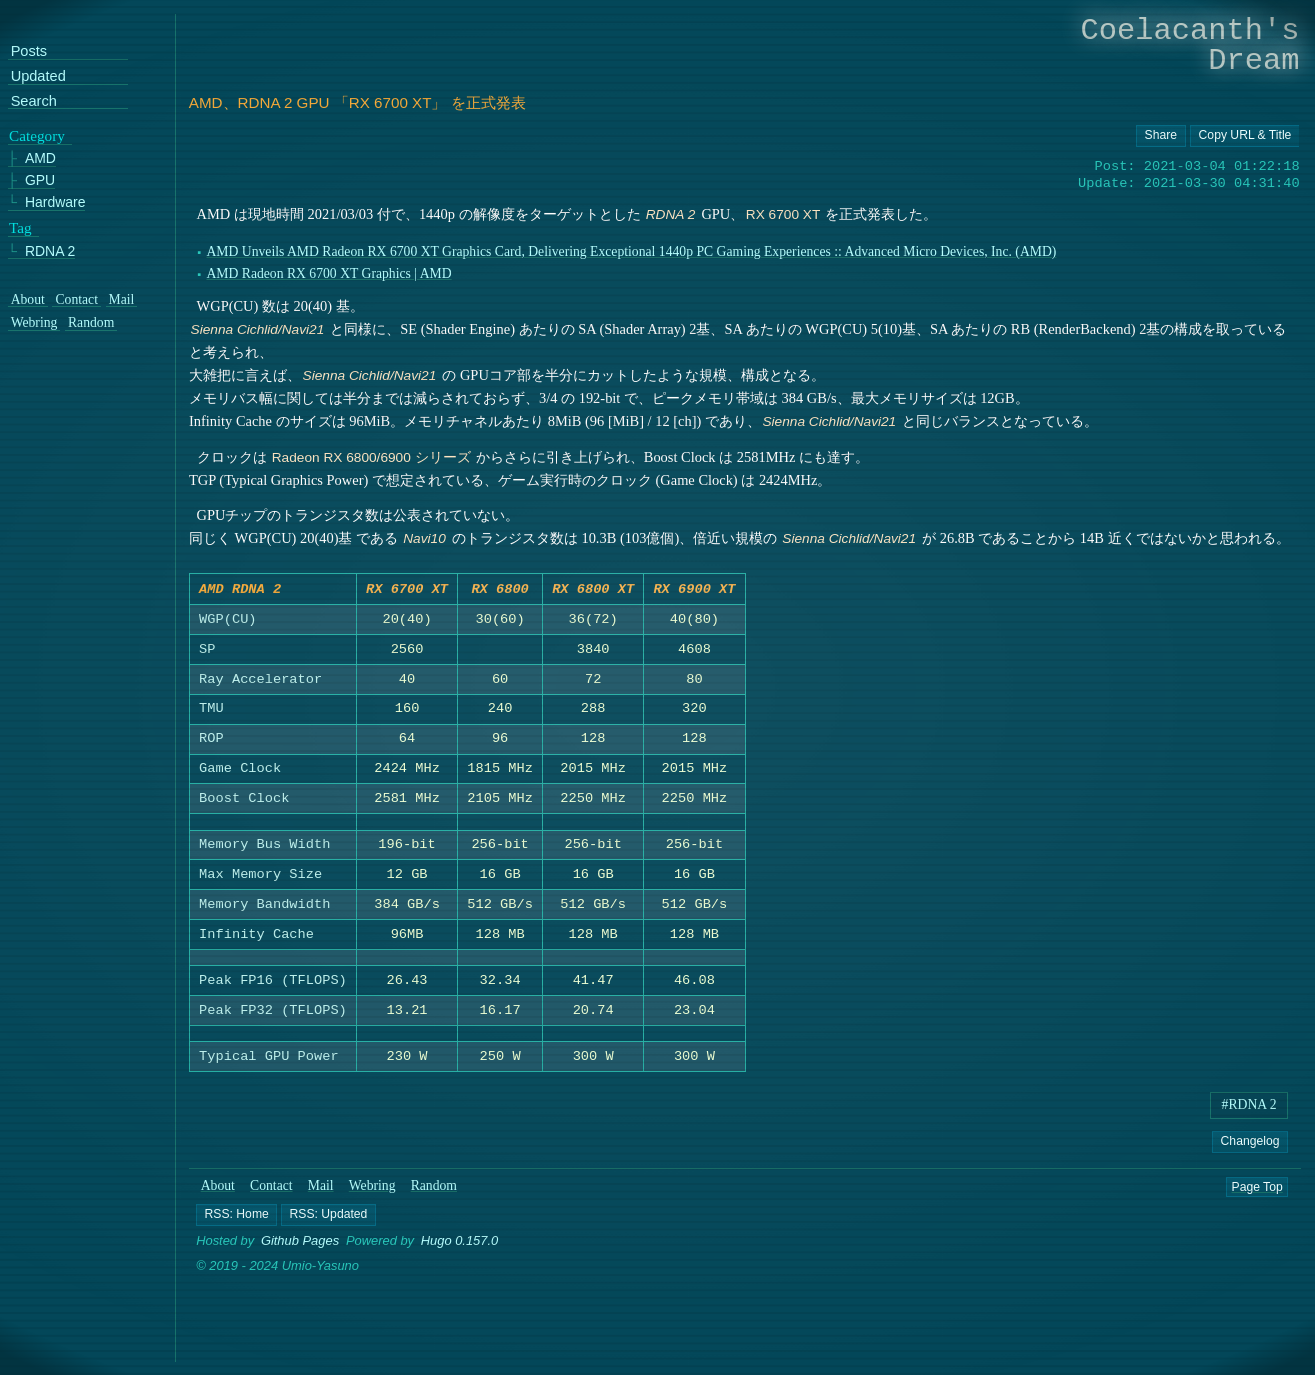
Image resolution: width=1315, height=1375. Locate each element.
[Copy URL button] (1161, 136)
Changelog (1250, 1145)
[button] (236, 1219)
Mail (321, 1189)
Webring (372, 1189)
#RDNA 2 (1249, 1108)
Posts (29, 51)
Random (434, 1189)
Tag (20, 228)
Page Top (1257, 1190)
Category (37, 135)
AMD (40, 158)
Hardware (55, 202)
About (218, 1189)
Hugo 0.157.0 (460, 1245)
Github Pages (300, 1245)
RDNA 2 (50, 250)
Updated (38, 76)
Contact (271, 1189)
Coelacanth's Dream (1190, 45)
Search (34, 101)
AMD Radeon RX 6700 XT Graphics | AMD (328, 273)
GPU (40, 180)
